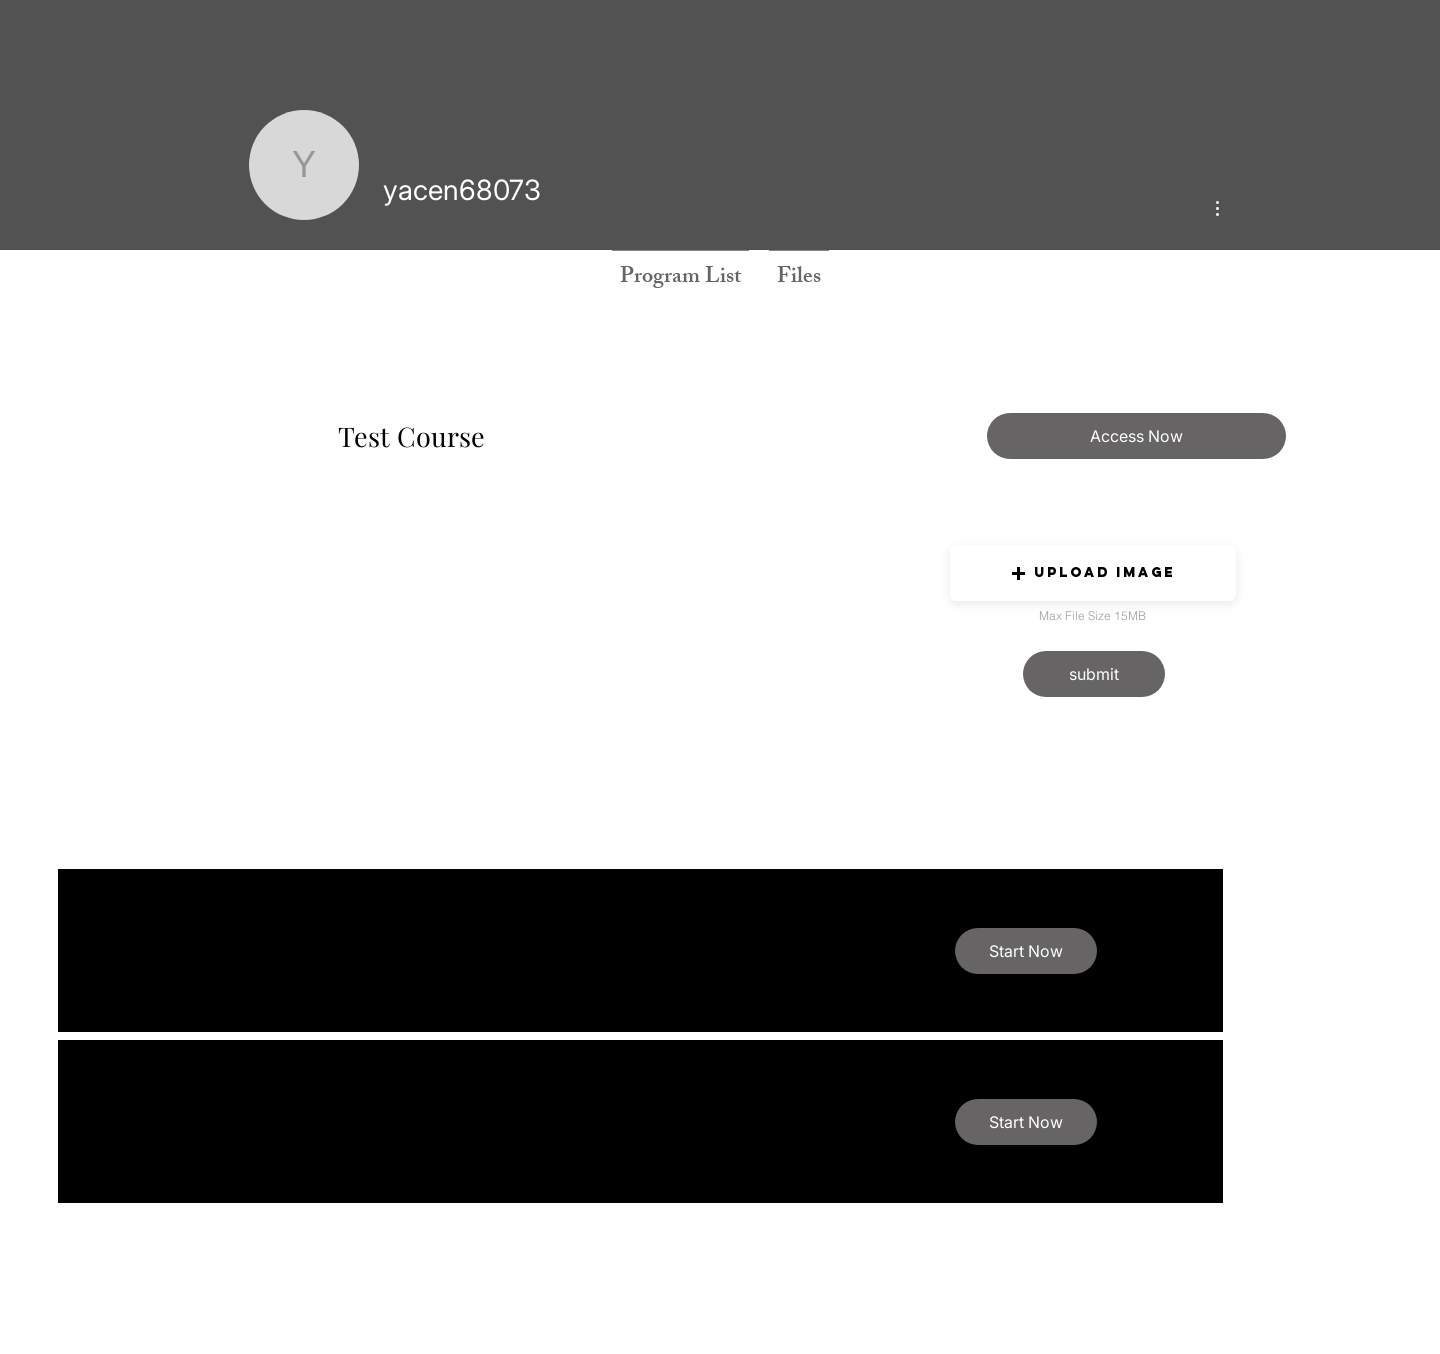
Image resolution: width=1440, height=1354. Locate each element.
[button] (1092, 573)
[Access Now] (1136, 436)
